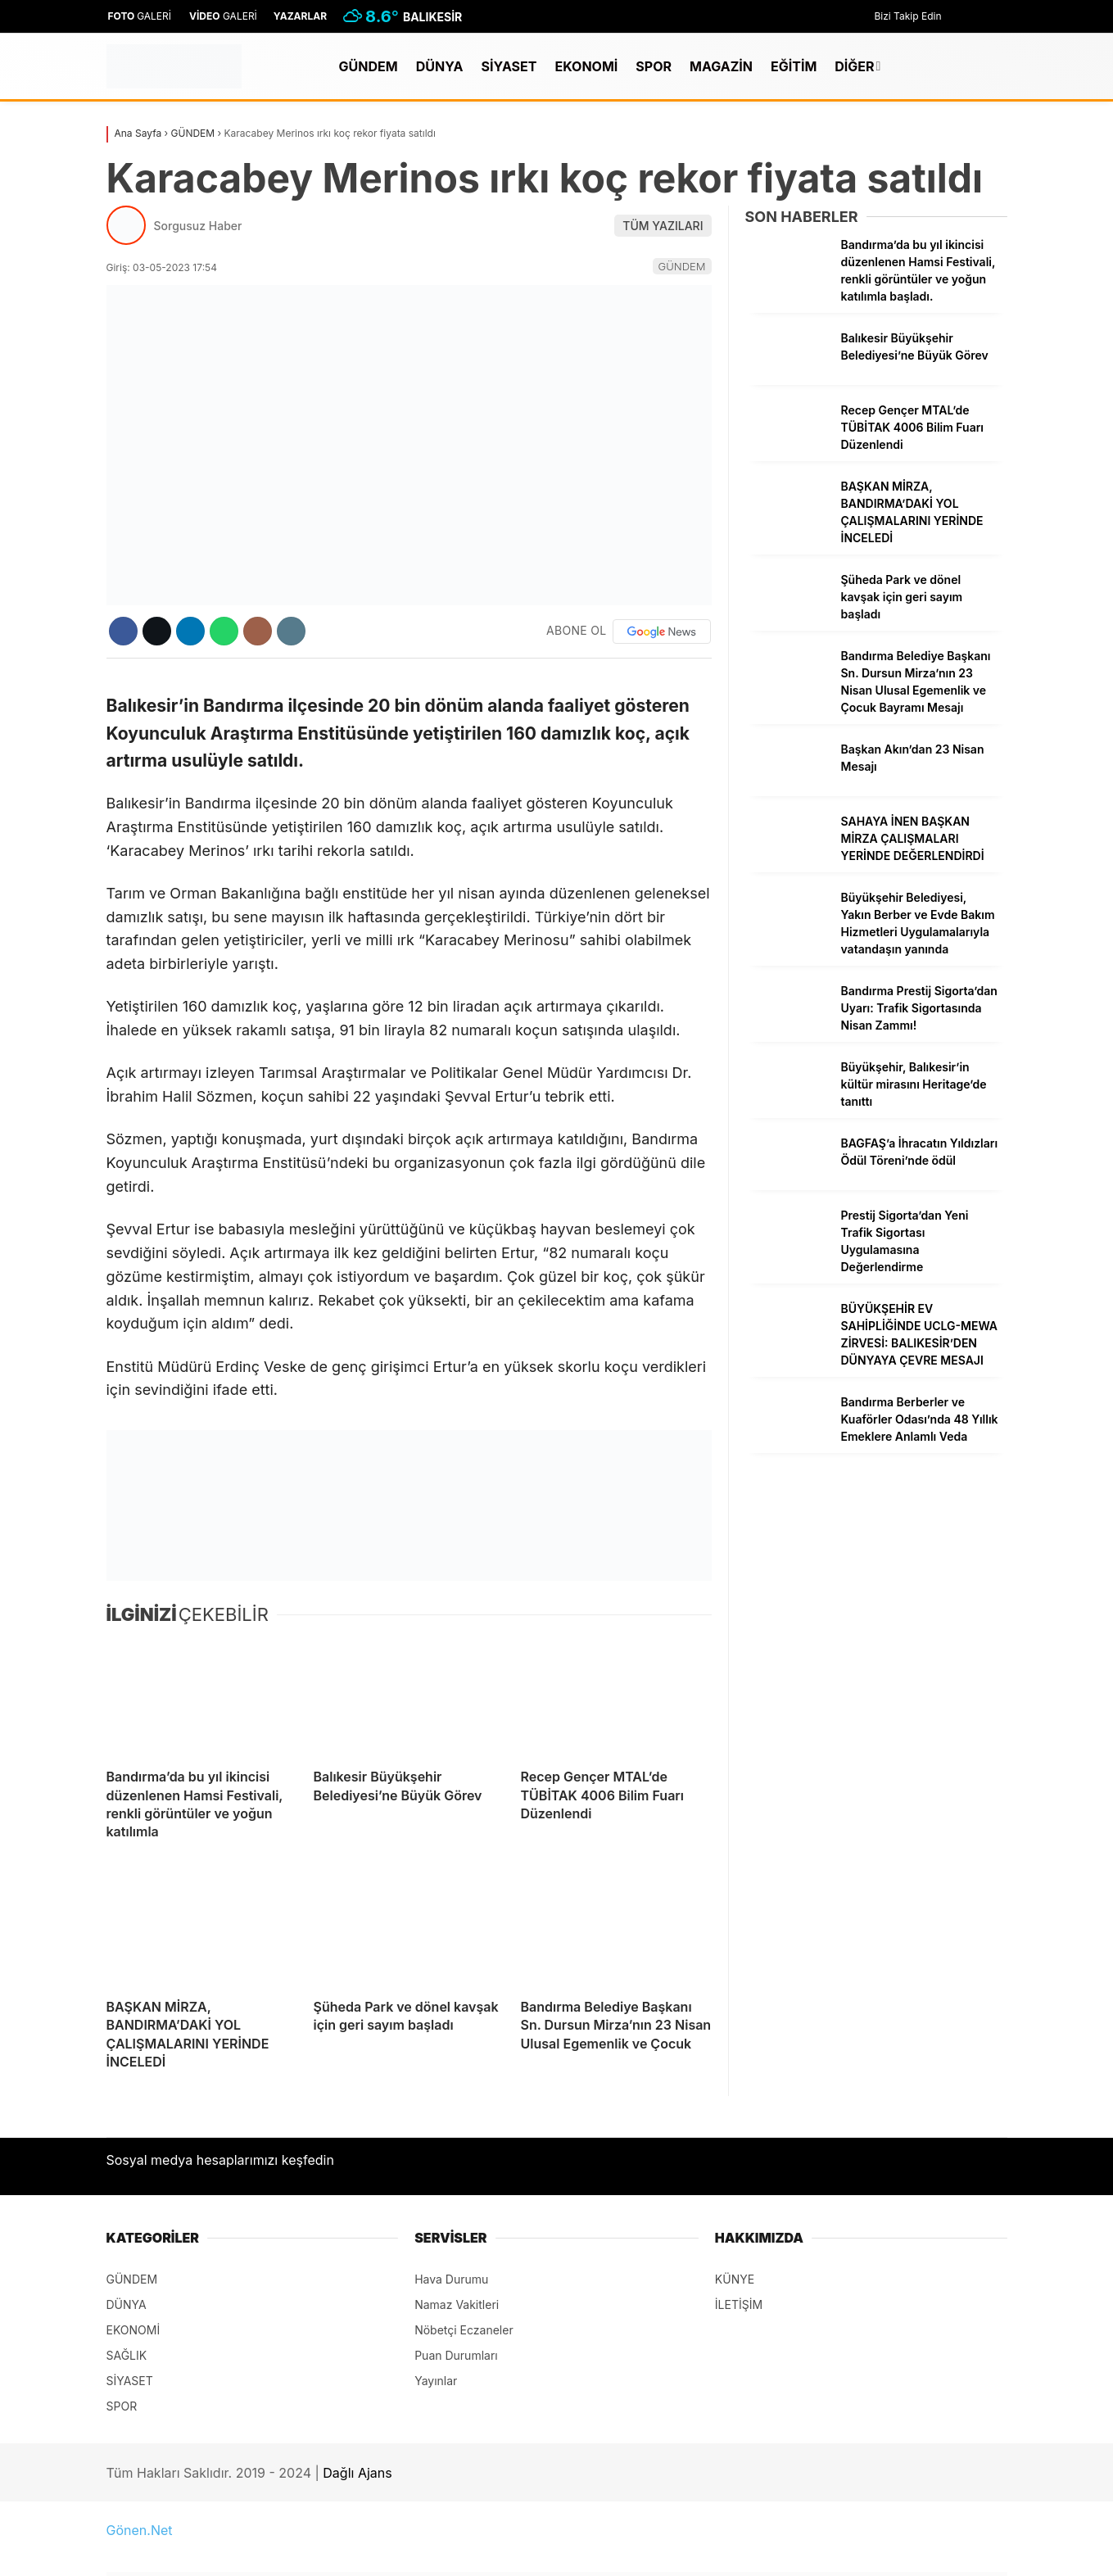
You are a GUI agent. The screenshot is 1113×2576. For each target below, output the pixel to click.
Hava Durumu (451, 2279)
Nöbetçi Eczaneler (464, 2330)
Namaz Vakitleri (456, 2304)
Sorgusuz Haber (198, 226)
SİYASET (509, 66)
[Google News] (662, 631)
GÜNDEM (368, 66)
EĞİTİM (794, 66)
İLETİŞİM (738, 2304)
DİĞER (854, 66)
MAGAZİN (721, 66)
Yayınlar (435, 2381)
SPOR (654, 66)
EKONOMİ (586, 66)
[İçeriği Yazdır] (291, 631)
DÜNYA (440, 66)
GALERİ (139, 16)
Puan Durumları (456, 2355)
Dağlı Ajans (357, 2473)
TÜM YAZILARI (662, 226)
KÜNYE (734, 2279)
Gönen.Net (139, 2530)
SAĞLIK (126, 2355)
